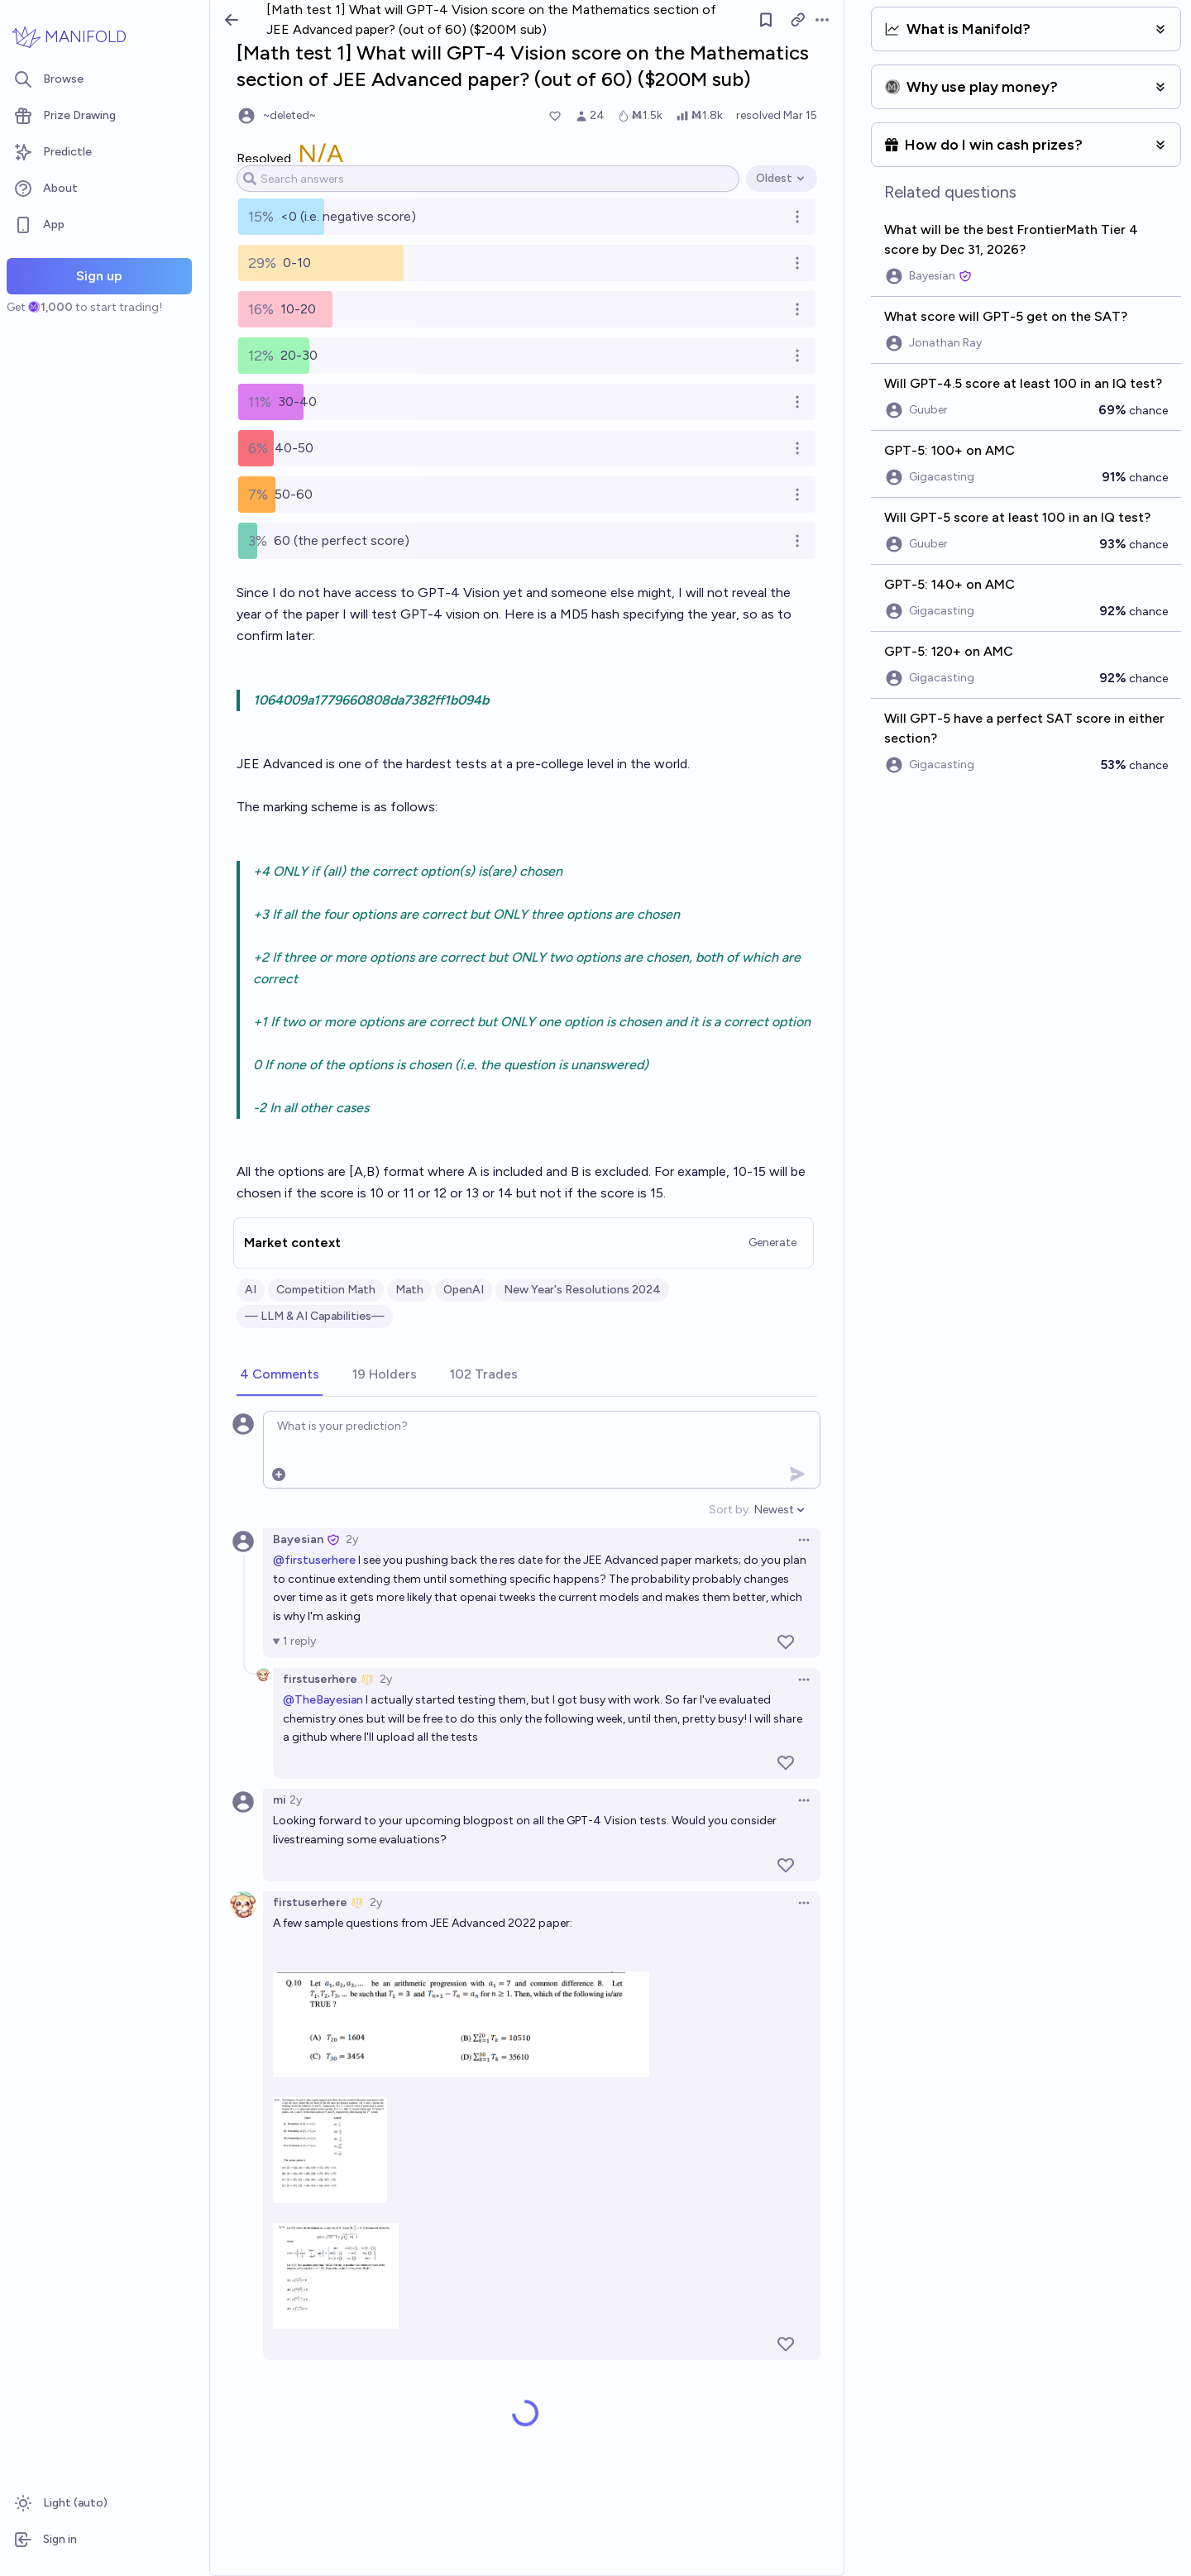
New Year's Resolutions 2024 (582, 1290)
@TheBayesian (323, 1700)
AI (250, 1290)
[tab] (280, 1375)
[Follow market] (765, 20)
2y (352, 1539)
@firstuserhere (314, 1560)
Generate (772, 1242)
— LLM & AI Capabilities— (315, 1316)
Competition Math (325, 1290)
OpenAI (463, 1290)
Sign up (99, 276)
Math (409, 1290)
